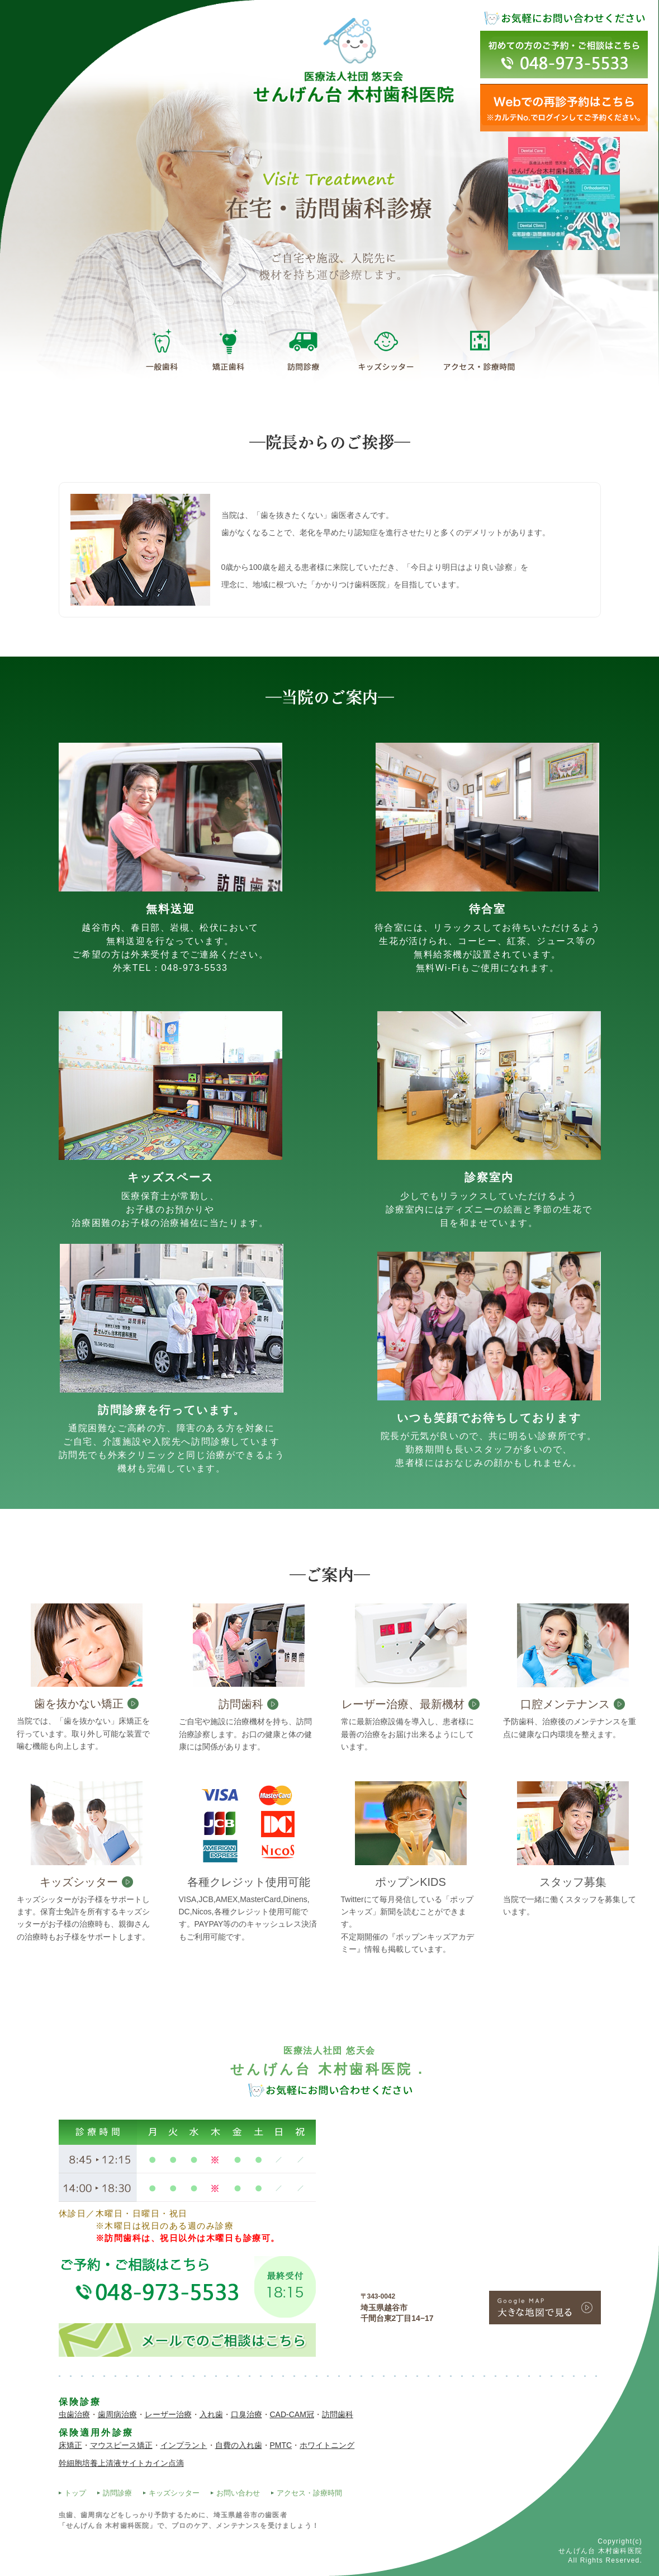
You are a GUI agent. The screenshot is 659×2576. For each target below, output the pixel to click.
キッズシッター (79, 1882)
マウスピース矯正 (121, 2445)
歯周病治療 (117, 2414)
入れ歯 (211, 2414)
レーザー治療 (168, 2414)
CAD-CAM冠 (292, 2414)
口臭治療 (246, 2414)
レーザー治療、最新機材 (403, 1704)
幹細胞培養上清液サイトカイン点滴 (121, 2463)
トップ (75, 2493)
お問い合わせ (238, 2493)
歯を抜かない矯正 (79, 1703)
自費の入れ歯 (238, 2445)
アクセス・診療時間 (309, 2493)
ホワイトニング (327, 2445)
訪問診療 (117, 2493)
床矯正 (70, 2445)
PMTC (281, 2445)
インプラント (183, 2445)
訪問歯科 (241, 1704)
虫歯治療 (74, 2414)
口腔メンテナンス (565, 1704)
